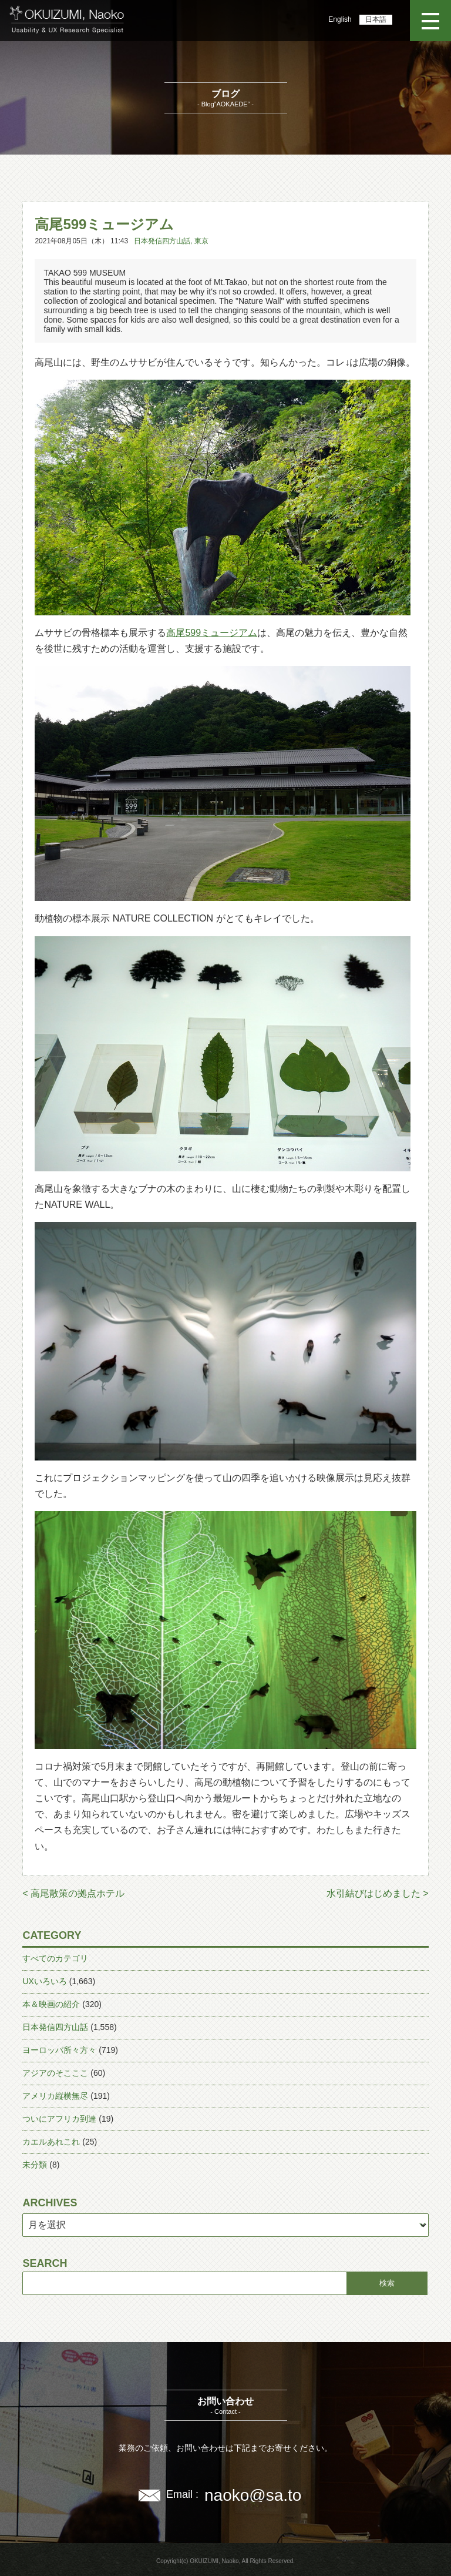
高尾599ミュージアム (211, 633)
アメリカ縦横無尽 (55, 2096)
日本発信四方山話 (162, 241)
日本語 (375, 19)
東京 (201, 241)
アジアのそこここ (55, 2073)
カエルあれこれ (51, 2141)
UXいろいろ (44, 1981)
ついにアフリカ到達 (59, 2118)
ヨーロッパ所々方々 (59, 2050)
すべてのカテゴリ (55, 1958)
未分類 (34, 2164)
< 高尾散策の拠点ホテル (73, 1893)
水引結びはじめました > (378, 1893)
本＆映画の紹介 (51, 2004)
